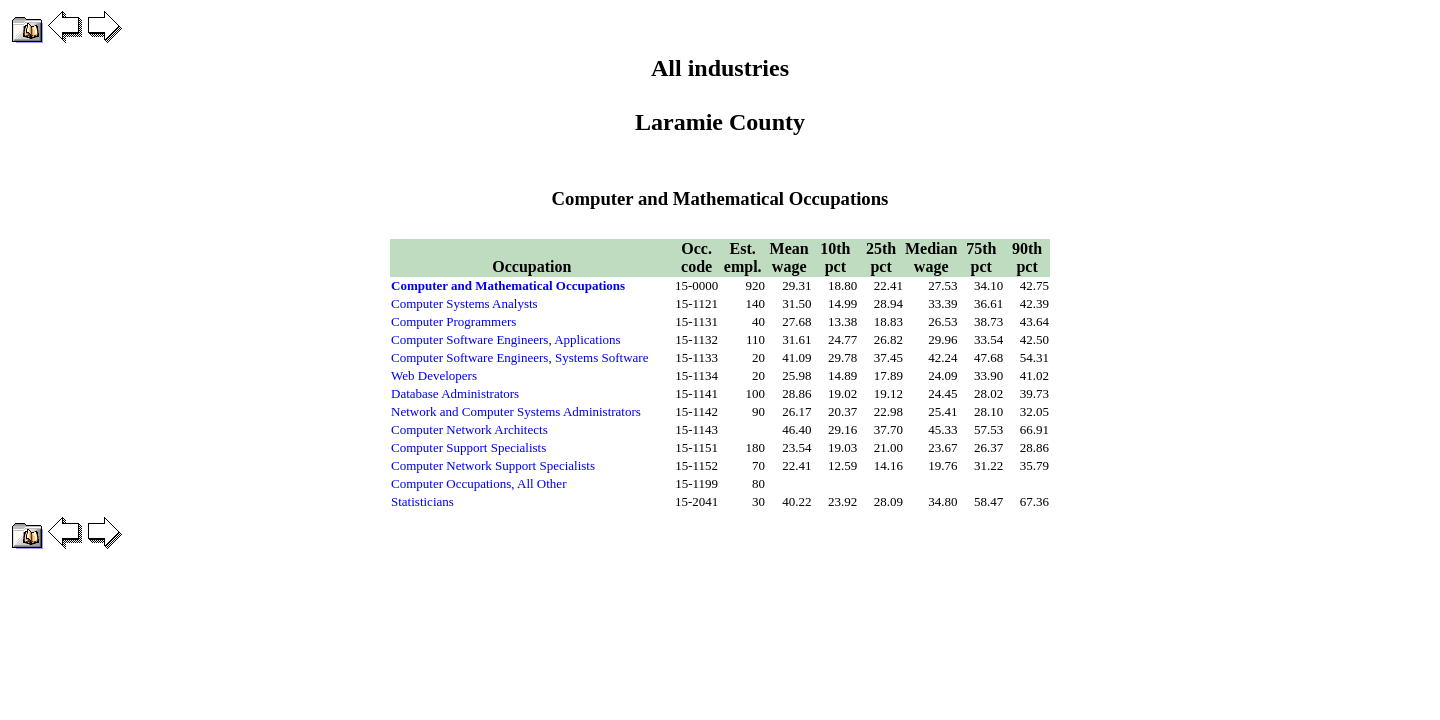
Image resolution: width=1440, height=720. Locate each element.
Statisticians (422, 501)
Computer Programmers (453, 321)
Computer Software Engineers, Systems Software (519, 357)
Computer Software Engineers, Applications (506, 339)
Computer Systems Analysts (464, 303)
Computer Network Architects (469, 429)
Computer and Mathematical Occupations (508, 285)
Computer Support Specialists (468, 447)
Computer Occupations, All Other (478, 483)
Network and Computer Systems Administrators (516, 411)
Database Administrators (455, 393)
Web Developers (434, 375)
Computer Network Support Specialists (493, 465)
